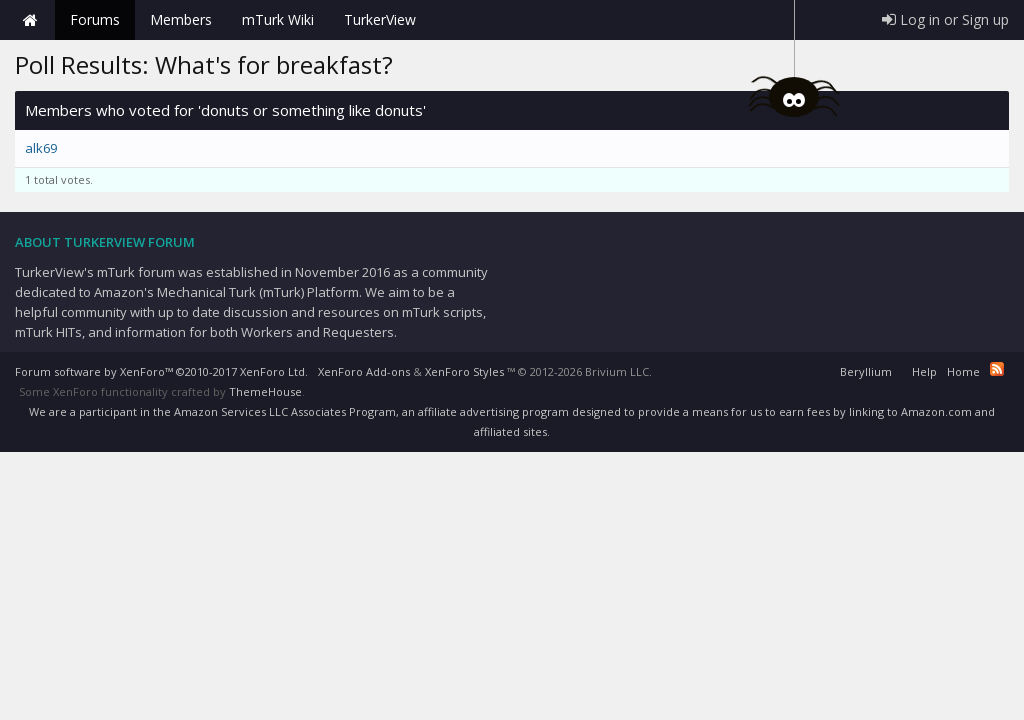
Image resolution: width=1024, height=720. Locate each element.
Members (181, 19)
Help (924, 371)
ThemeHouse (265, 391)
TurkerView (380, 19)
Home (30, 20)
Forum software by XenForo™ (161, 371)
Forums (95, 19)
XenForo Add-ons (364, 371)
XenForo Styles (464, 371)
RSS (997, 369)
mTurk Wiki (278, 19)
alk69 (41, 148)
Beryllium (866, 371)
